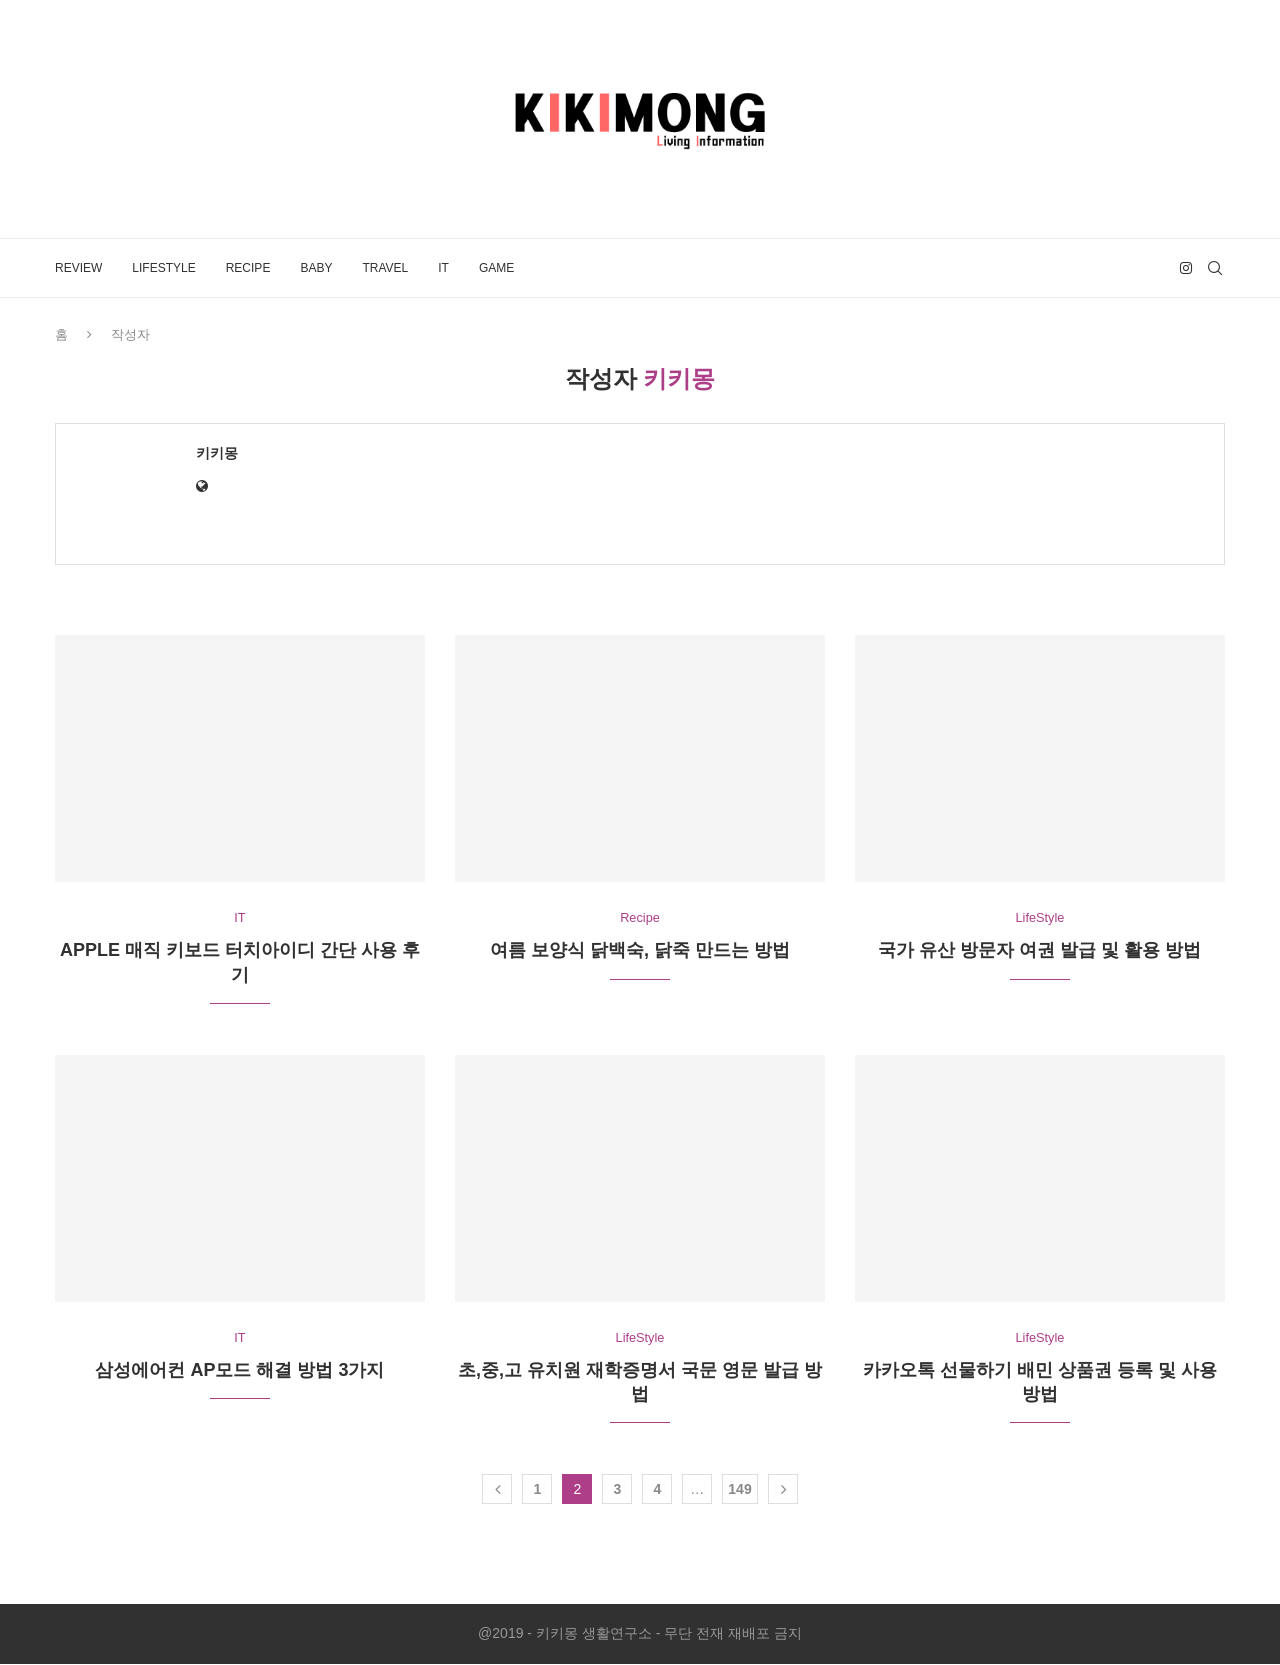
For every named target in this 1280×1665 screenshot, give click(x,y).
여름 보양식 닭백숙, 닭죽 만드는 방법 (640, 951)
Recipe (248, 268)
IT (443, 268)
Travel (385, 268)
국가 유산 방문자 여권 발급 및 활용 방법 (1039, 951)
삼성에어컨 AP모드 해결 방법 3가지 (239, 1371)
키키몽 (217, 453)
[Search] (1215, 268)
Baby (316, 268)
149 (739, 1490)
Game (496, 268)
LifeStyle (163, 268)
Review (78, 268)
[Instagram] (1186, 268)
